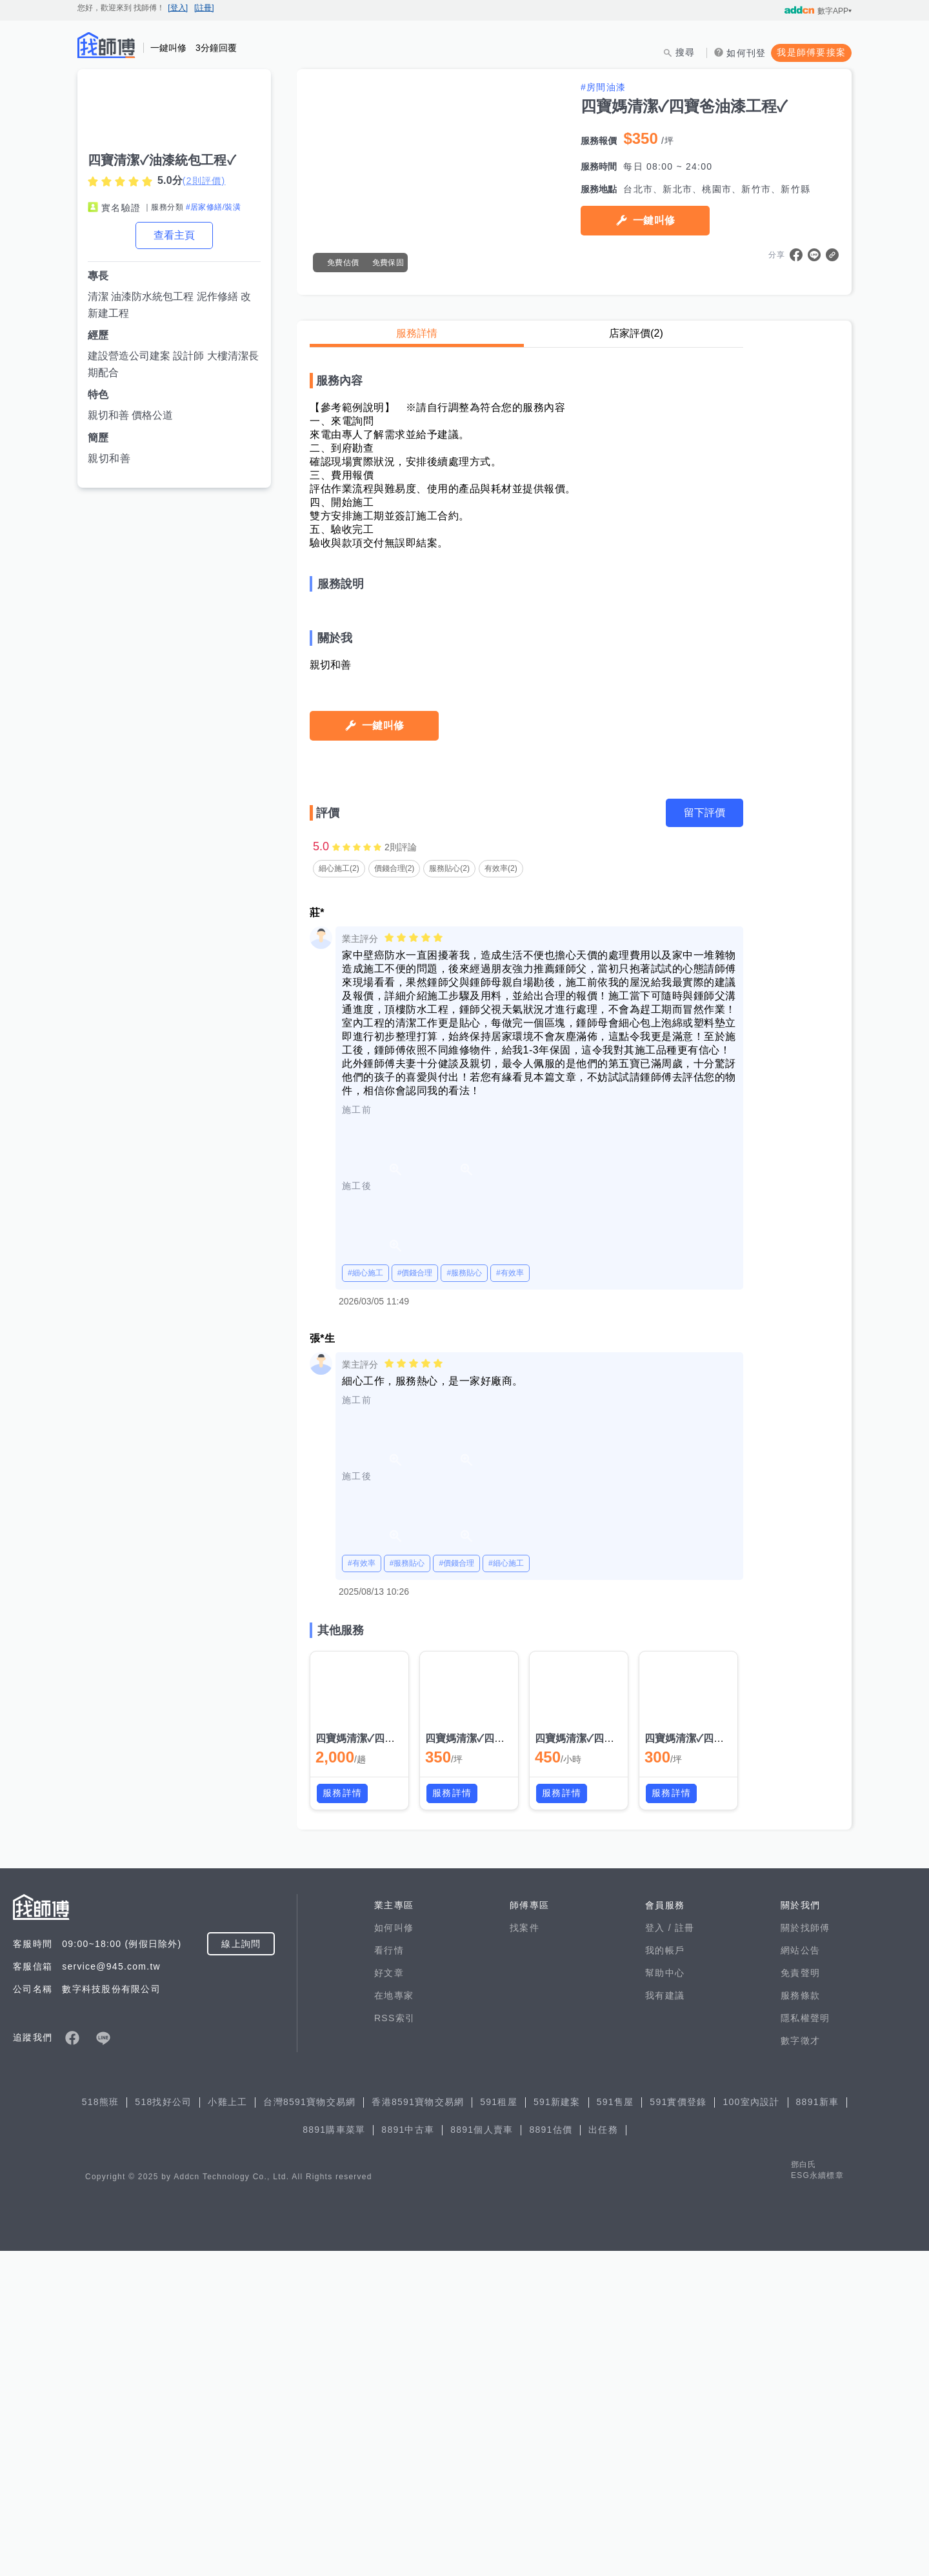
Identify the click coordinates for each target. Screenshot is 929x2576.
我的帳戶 (664, 2275)
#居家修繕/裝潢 (213, 207)
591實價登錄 (678, 2427)
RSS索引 (394, 2343)
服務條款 (800, 2320)
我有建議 (664, 2320)
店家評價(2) (636, 333)
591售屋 (615, 2427)
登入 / (660, 2253)
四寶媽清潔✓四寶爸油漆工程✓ (384, 2063)
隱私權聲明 (805, 2343)
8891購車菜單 (334, 2455)
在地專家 (394, 2320)
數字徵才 (800, 2366)
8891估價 (550, 2455)
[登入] (178, 7)
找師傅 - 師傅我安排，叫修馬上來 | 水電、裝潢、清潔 (106, 45)
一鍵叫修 (654, 220)
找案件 (524, 2253)
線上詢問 (241, 2269)
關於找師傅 (805, 2253)
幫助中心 (664, 2298)
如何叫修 (394, 2253)
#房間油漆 (603, 87)
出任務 (603, 2455)
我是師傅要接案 (811, 52)
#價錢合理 (415, 1598)
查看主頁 (174, 235)
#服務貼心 (464, 1598)
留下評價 (704, 1137)
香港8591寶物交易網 (418, 2427)
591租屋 (498, 2427)
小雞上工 (227, 2427)
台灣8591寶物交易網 (309, 2427)
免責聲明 (800, 2298)
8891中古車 (407, 2455)
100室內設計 (751, 2427)
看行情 (389, 2275)
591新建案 (557, 2427)
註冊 (685, 2253)
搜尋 (685, 52)
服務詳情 (416, 333)
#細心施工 (365, 1598)
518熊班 (100, 2427)
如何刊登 (746, 53)
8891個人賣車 (481, 2455)
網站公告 (800, 2275)
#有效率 (510, 1598)
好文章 (389, 2298)
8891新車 (817, 2427)
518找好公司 (163, 2427)
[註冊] (204, 7)
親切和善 (109, 458)
